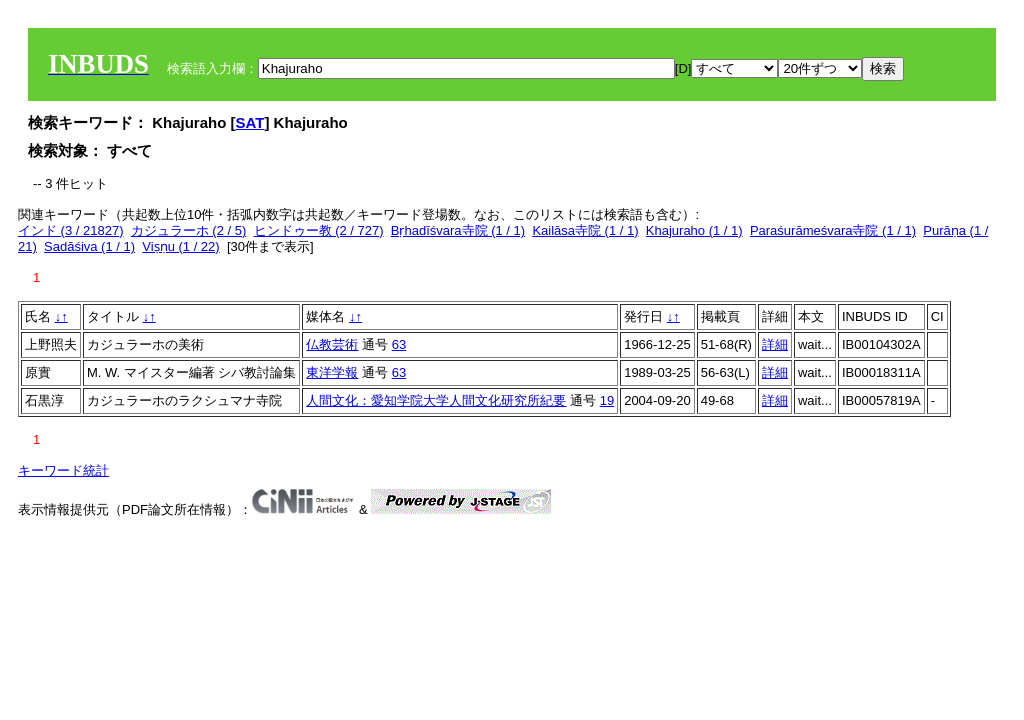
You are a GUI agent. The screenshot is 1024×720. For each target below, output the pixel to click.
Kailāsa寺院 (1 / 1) (585, 230)
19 (607, 400)
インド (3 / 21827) (71, 230)
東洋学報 (332, 372)
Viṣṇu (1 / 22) (180, 246)
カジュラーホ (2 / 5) (189, 230)
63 (399, 344)
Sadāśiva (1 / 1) (89, 246)
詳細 (775, 344)
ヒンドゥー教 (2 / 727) (319, 230)
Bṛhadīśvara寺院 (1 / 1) (458, 230)
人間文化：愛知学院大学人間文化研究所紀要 (436, 400)
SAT (250, 122)
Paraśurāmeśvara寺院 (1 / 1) (833, 230)
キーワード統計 (63, 470)
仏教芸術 (332, 344)
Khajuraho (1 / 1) (694, 230)
